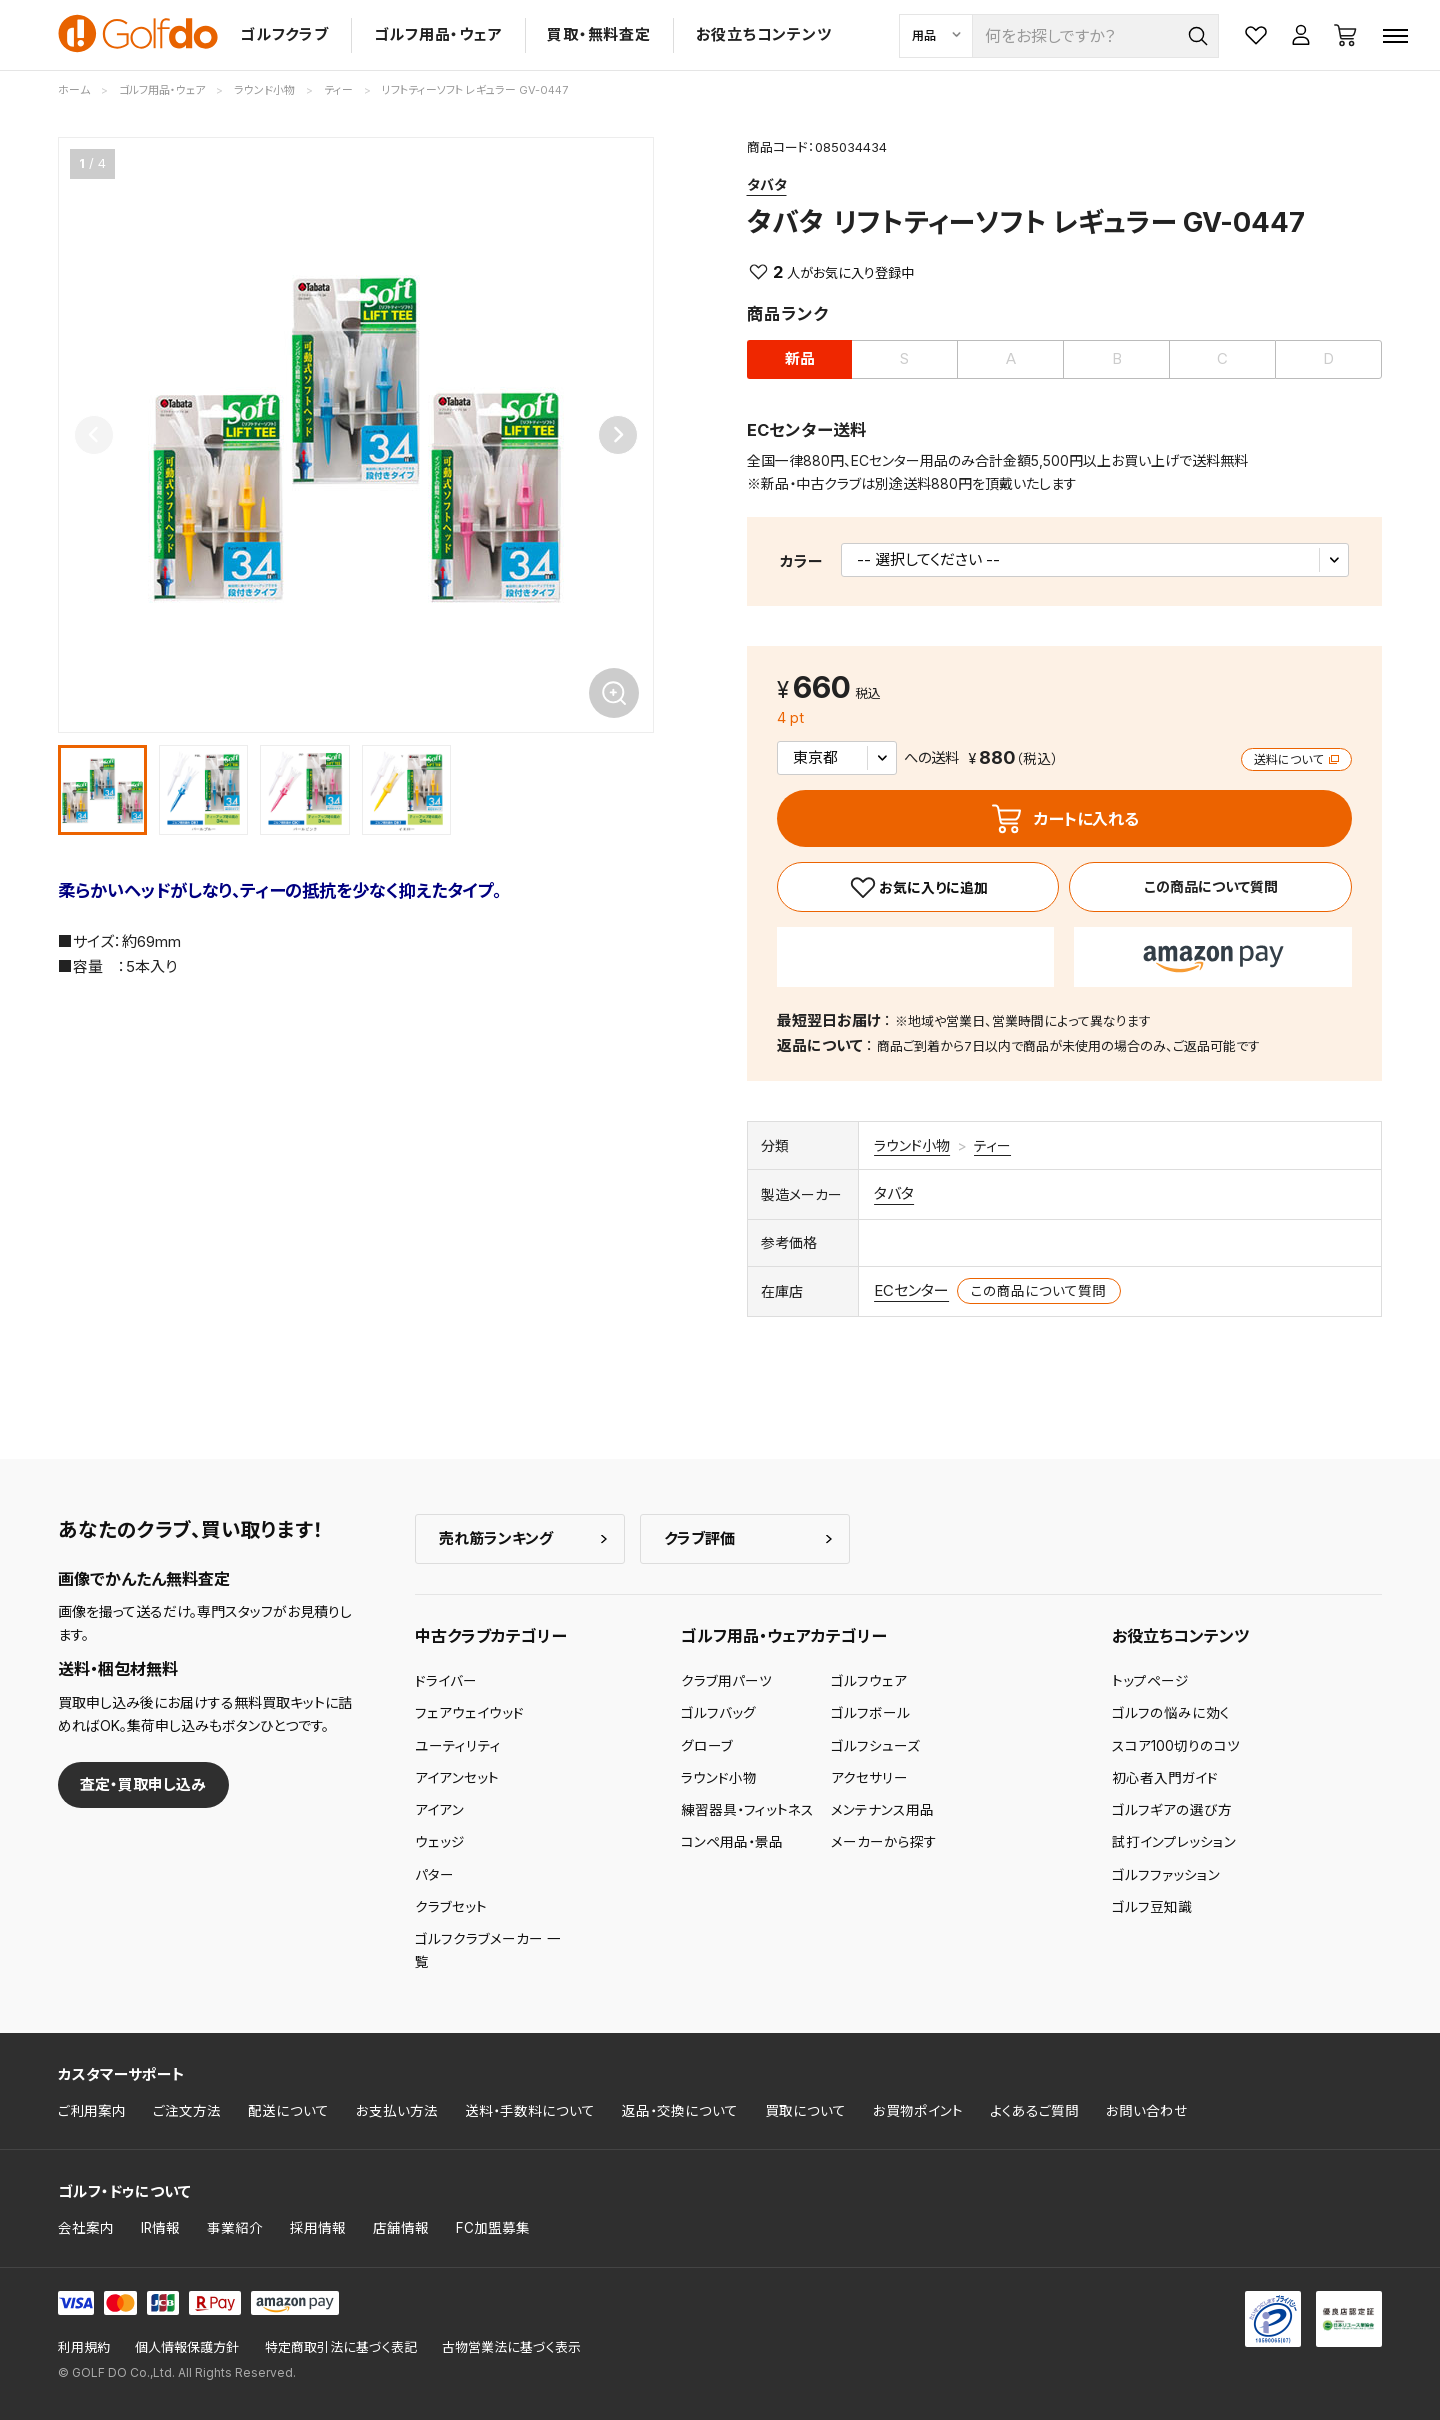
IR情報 (160, 2228)
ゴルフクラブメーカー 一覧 (488, 1950)
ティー (992, 1145)
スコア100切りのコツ (1176, 1746)
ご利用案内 (92, 2111)
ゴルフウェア (869, 1681)
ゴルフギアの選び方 (1172, 1810)
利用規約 (84, 2347)
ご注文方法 (187, 2111)
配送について (288, 2111)
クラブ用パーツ (726, 1681)
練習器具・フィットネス (747, 1810)
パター (434, 1875)
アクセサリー (869, 1778)
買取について (805, 2111)
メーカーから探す (884, 1842)
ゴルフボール (870, 1713)
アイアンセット (457, 1778)
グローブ (707, 1746)
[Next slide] (618, 435)
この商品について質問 (1211, 886)
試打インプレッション (1174, 1842)
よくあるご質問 (1034, 2111)
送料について (1297, 759)
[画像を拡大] (614, 693)
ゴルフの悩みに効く (1171, 1713)
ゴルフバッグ (718, 1713)
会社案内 (86, 2228)
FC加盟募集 (493, 2228)
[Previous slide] (94, 435)
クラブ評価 (699, 1538)
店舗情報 (401, 2228)
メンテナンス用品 (882, 1810)
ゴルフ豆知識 (1152, 1907)
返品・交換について (680, 2111)
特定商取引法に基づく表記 (341, 2347)
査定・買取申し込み (143, 1784)
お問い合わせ (1147, 2111)
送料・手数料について (530, 2111)
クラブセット (451, 1907)
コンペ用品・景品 (732, 1842)
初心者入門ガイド (1165, 1778)
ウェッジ (440, 1842)
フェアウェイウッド (469, 1713)
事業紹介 (235, 2228)
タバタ (767, 184)
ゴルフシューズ (875, 1746)
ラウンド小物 (912, 1145)
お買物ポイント (918, 2111)
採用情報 (318, 2228)
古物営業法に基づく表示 (511, 2347)
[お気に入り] (918, 887)
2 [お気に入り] (778, 272)
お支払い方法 (397, 2111)
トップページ (1150, 1681)
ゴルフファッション (1166, 1875)
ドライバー (446, 1681)
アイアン (439, 1810)
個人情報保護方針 (187, 2347)
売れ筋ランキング (496, 1538)
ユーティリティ (458, 1746)
